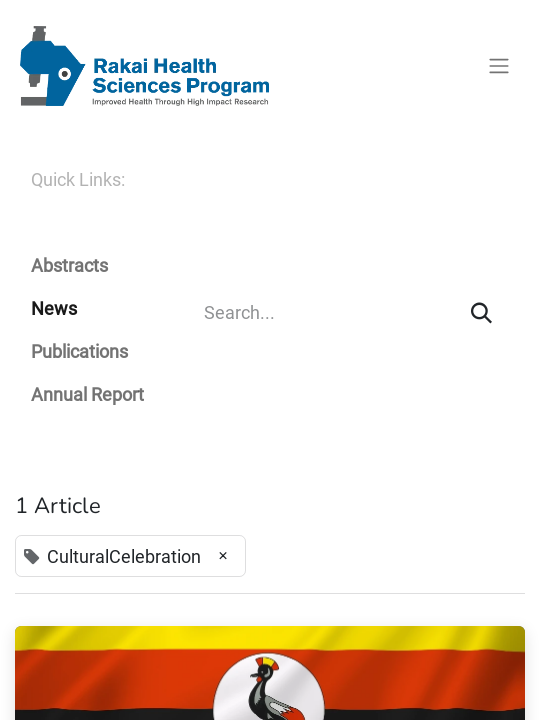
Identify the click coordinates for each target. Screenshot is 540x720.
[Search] (481, 313)
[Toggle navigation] (499, 66)
